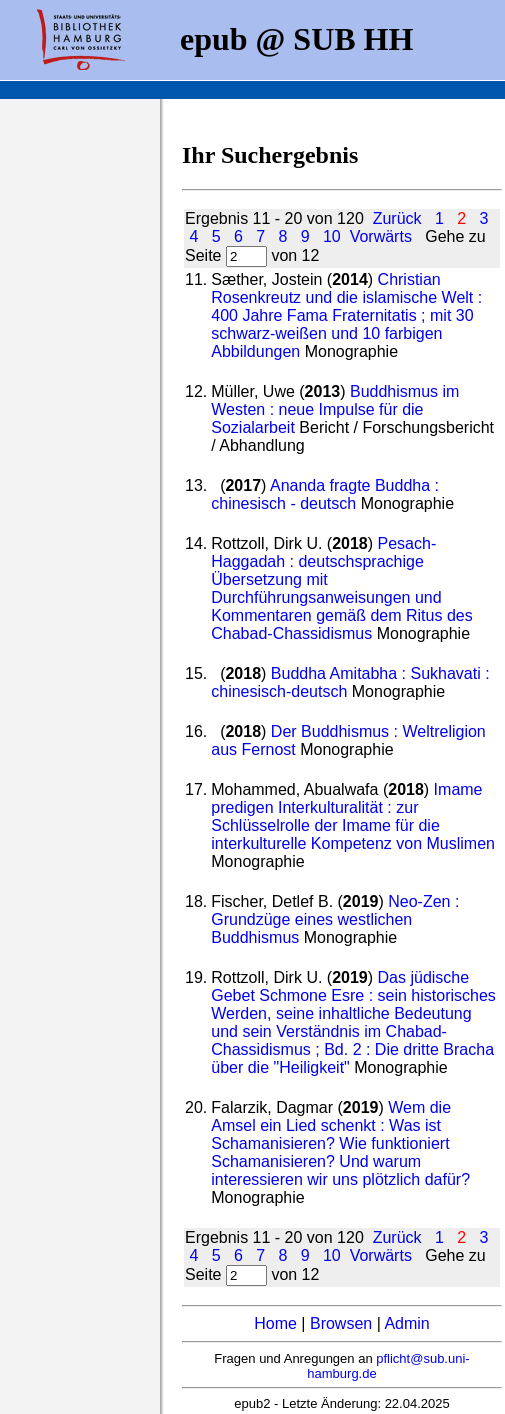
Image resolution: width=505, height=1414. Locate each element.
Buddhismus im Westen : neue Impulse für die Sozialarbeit (335, 409)
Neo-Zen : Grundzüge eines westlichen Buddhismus (335, 919)
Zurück (397, 218)
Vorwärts (381, 236)
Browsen (341, 1323)
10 (332, 236)
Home (275, 1323)
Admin (406, 1323)
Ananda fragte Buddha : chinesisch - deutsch (325, 494)
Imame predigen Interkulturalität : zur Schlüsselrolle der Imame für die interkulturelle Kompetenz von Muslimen (353, 816)
